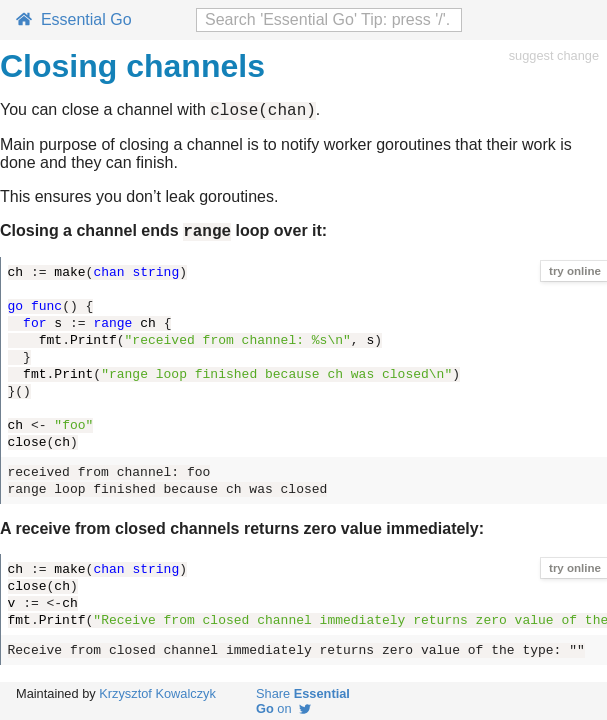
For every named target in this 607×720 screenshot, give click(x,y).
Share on (303, 701)
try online (575, 277)
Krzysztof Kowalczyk (157, 693)
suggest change (554, 55)
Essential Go (74, 19)
